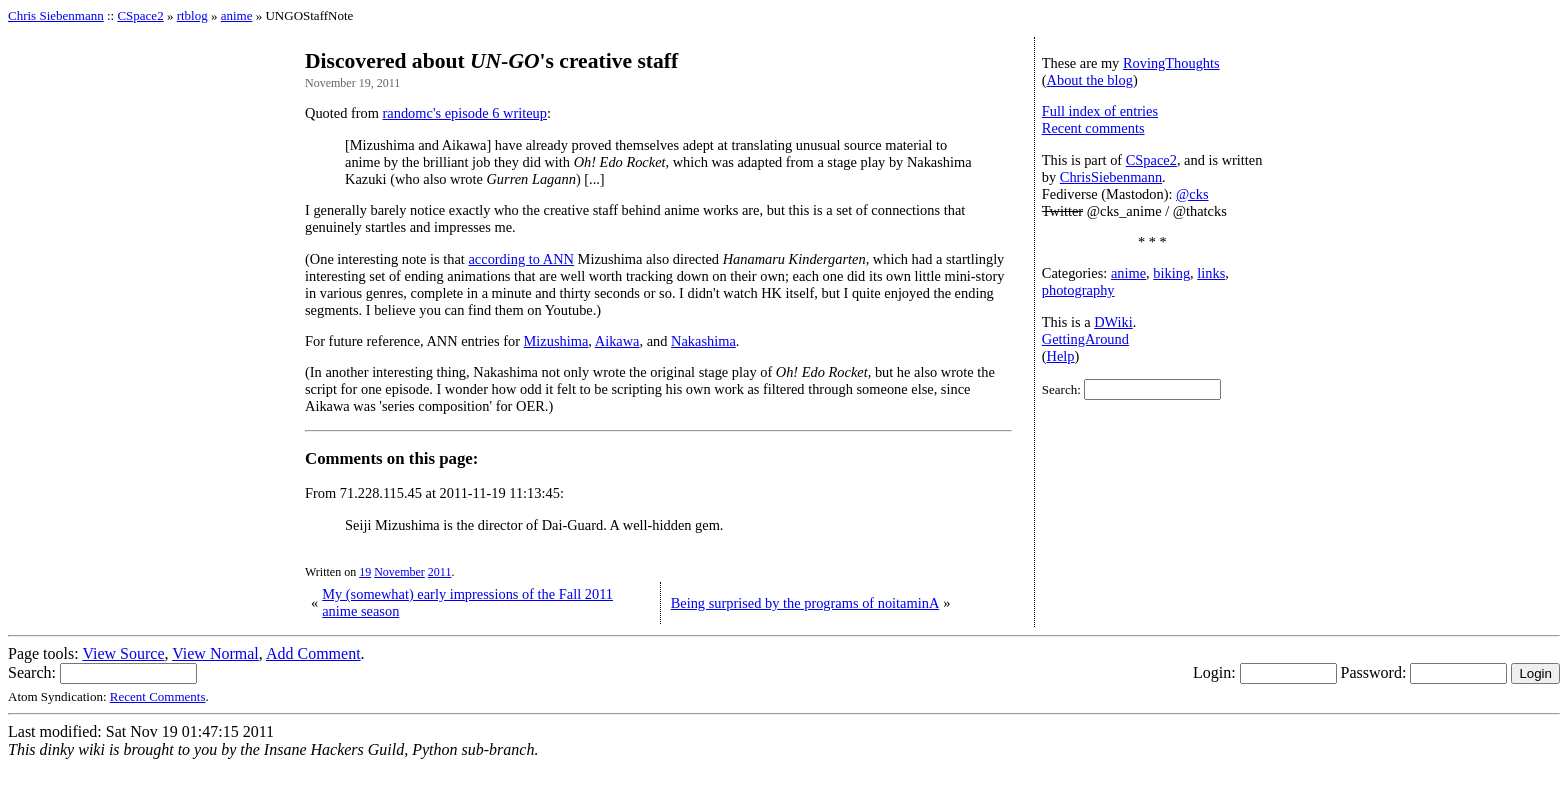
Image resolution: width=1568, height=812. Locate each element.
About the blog (1090, 80)
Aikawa (617, 341)
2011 (440, 572)
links (1211, 273)
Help (1061, 356)
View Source (123, 653)
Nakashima (703, 341)
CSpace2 (140, 15)
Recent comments (1093, 128)
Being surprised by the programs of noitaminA (805, 603)
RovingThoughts (1171, 63)
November (399, 572)
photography (1078, 290)
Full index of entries (1100, 111)
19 (365, 572)
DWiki (1113, 322)
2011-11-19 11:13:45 (500, 493)
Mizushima (556, 341)
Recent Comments (158, 696)
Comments (344, 458)
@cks (1192, 194)
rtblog (192, 15)
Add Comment (313, 653)
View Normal (215, 653)
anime (237, 15)
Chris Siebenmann (56, 15)
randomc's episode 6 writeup (465, 113)
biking (1171, 273)
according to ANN (521, 259)
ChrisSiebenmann (1111, 177)
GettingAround (1085, 339)
